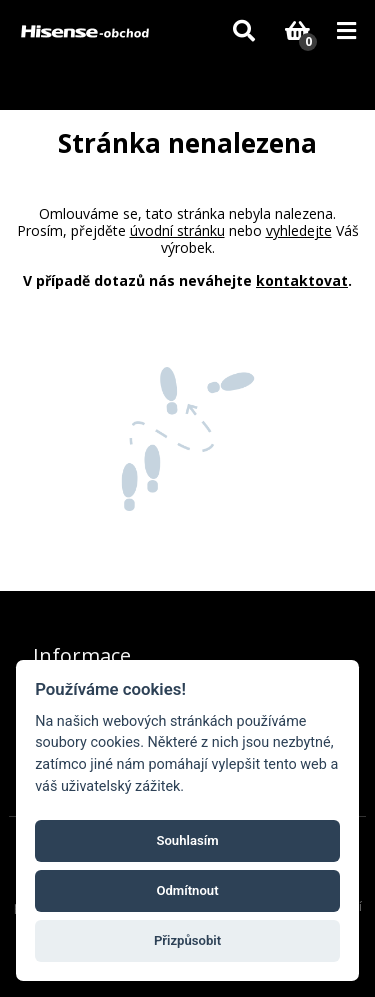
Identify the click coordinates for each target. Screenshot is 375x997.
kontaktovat (302, 280)
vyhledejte (299, 230)
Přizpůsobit (187, 940)
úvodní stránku (177, 230)
